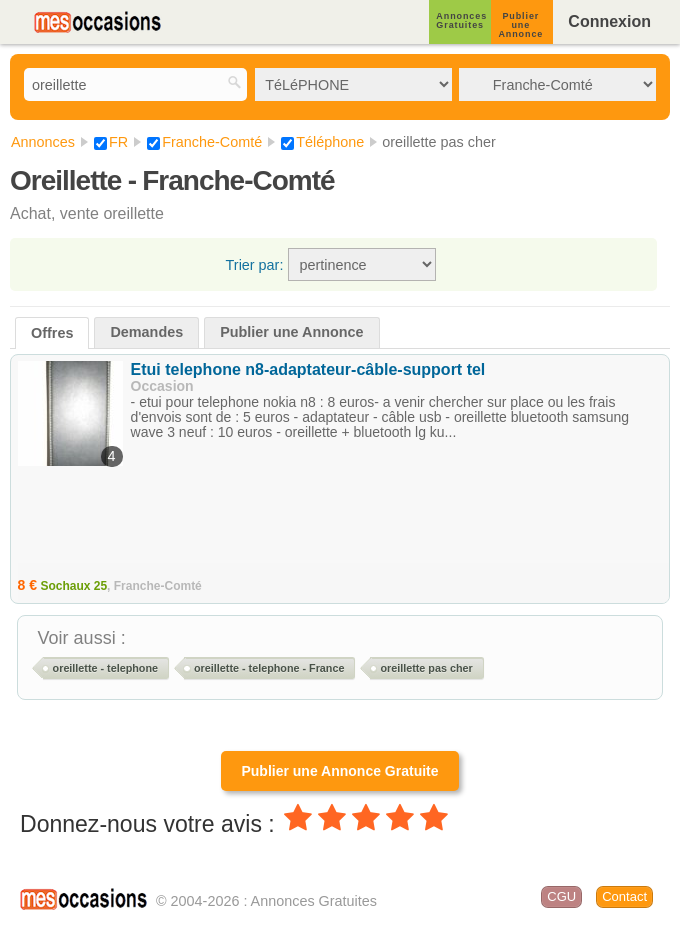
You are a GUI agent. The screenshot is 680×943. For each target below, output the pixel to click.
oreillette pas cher (426, 668)
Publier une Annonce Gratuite (339, 771)
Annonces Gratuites (461, 20)
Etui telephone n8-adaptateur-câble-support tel (308, 369)
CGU (561, 896)
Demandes (146, 332)
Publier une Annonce (520, 25)
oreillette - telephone (105, 668)
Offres (52, 333)
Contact (624, 896)
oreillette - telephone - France (269, 668)
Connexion (609, 21)
